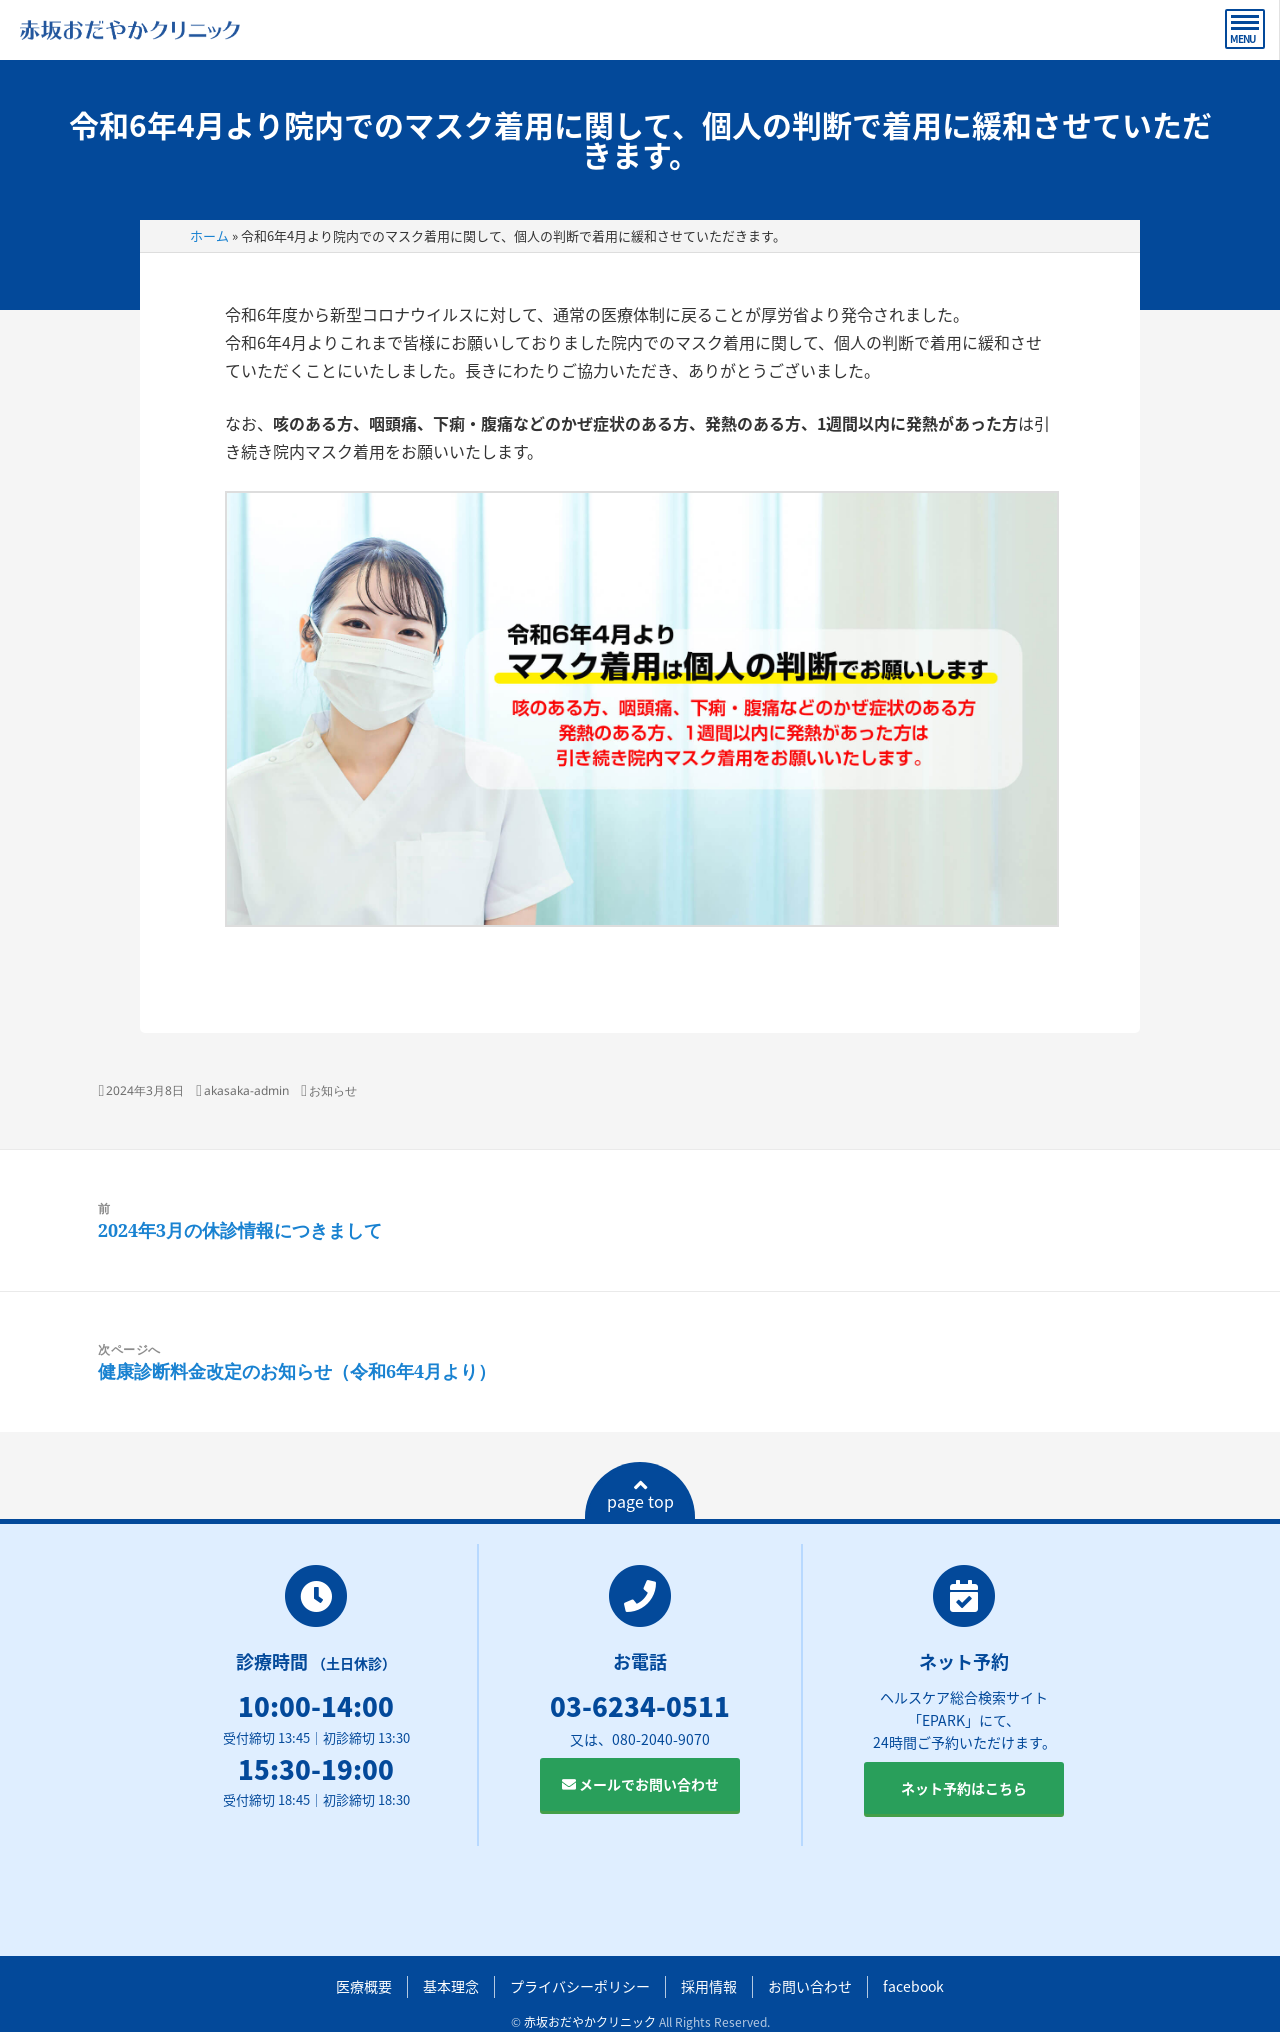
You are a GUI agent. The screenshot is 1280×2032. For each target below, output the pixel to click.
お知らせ (333, 1090)
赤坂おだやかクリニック (590, 2022)
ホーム (209, 235)
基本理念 (451, 1986)
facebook (913, 1986)
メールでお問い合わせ (640, 1784)
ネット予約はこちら (964, 1788)
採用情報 (709, 1986)
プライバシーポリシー (580, 1986)
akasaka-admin (246, 1090)
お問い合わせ (810, 1986)
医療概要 (364, 1986)
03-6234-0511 (640, 1706)
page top (640, 1495)
